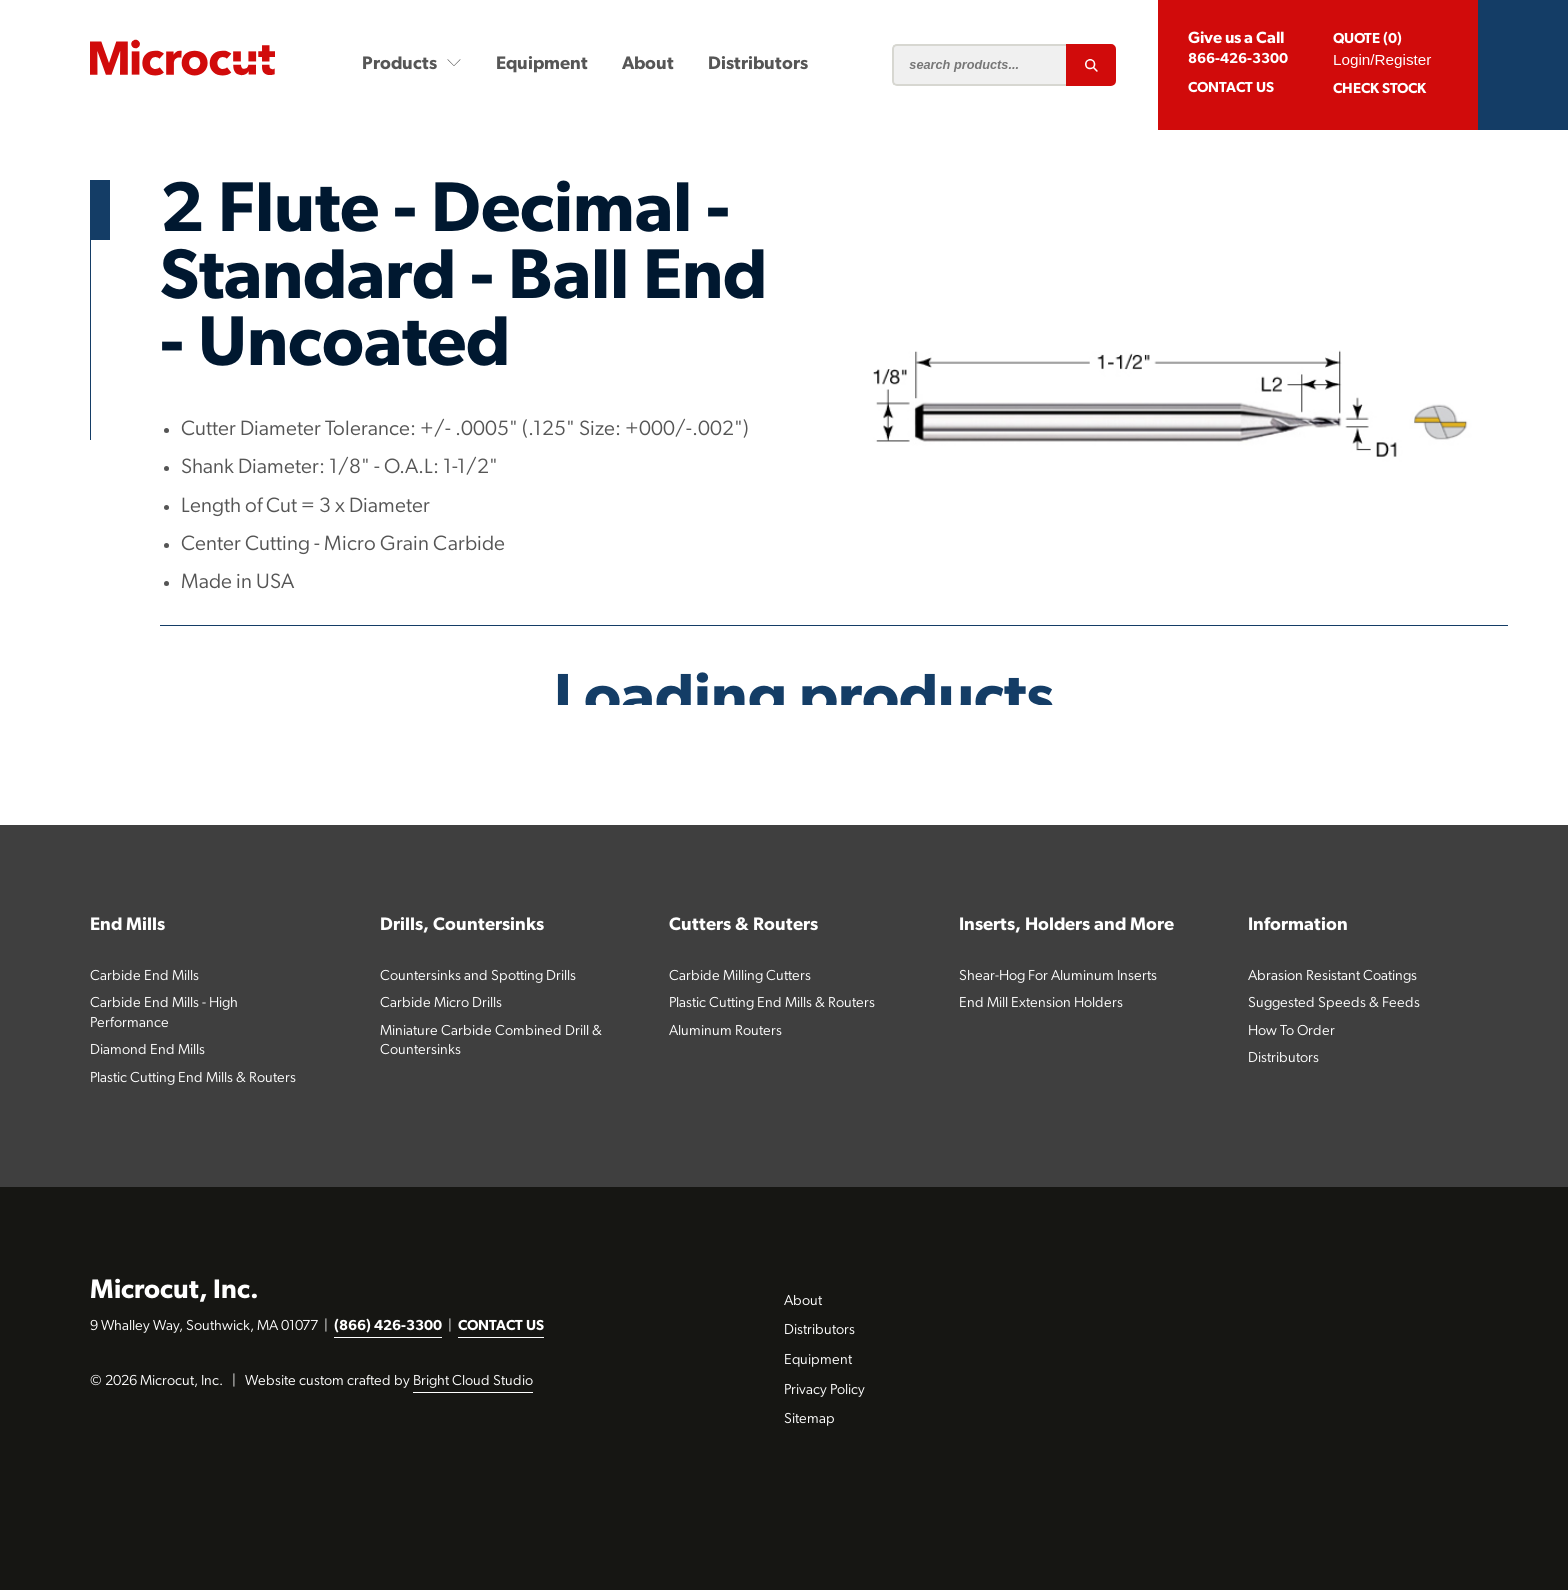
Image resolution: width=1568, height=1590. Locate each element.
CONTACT (1231, 88)
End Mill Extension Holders (1041, 1003)
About (648, 64)
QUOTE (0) (1367, 39)
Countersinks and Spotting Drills (478, 976)
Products (412, 63)
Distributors (758, 64)
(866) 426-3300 (388, 1326)
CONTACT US (501, 1326)
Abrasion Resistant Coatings (1332, 976)
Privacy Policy (824, 1390)
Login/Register (1382, 59)
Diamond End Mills (147, 1050)
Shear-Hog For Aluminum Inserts (1058, 976)
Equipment (542, 64)
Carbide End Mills (144, 976)
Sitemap (809, 1419)
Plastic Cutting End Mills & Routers (193, 1078)
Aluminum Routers (725, 1031)
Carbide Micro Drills (441, 1003)
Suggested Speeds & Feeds (1334, 1003)
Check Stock (1379, 89)
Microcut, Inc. (174, 1291)
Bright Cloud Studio (473, 1381)
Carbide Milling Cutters (740, 976)
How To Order (1291, 1031)
